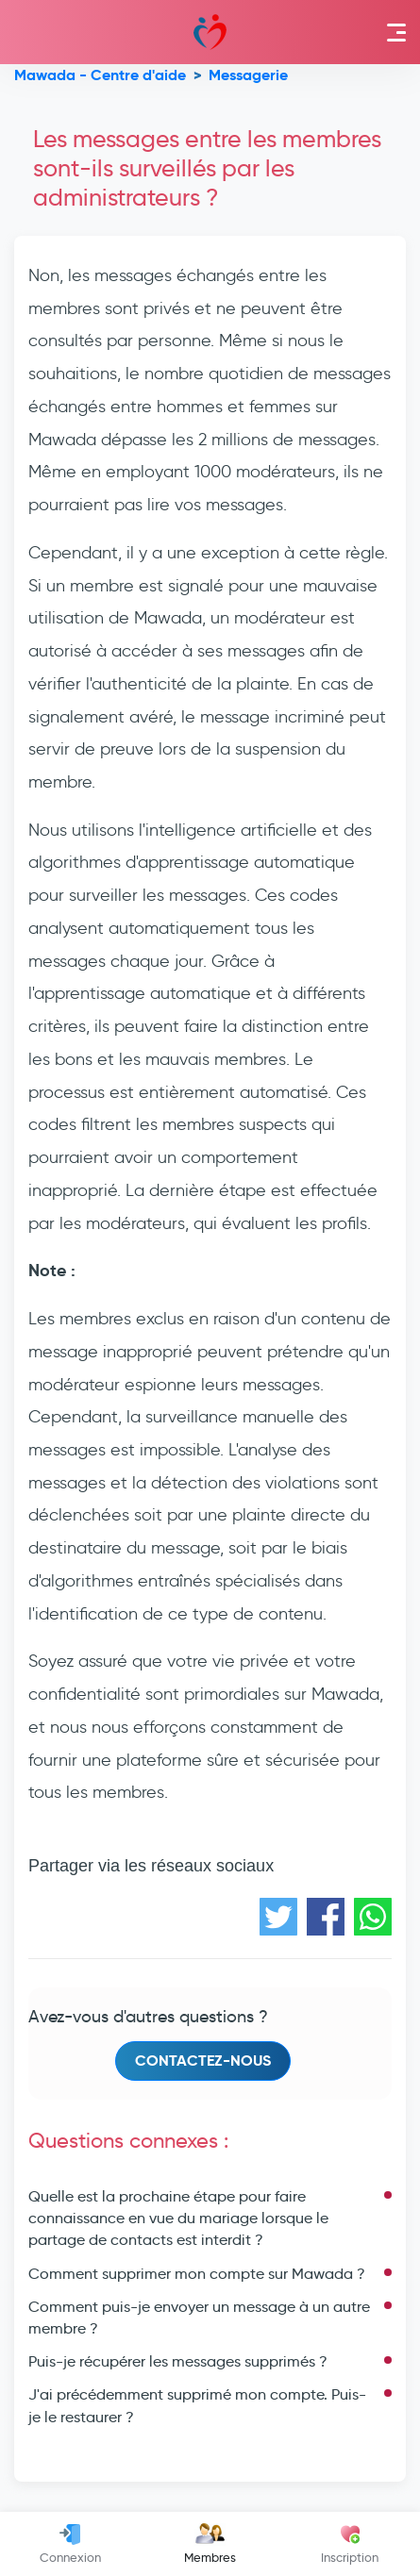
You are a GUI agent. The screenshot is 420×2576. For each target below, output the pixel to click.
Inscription (349, 2544)
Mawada (210, 32)
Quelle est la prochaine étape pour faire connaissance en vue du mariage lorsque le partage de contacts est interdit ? (178, 2218)
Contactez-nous (203, 2060)
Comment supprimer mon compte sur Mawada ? (196, 2274)
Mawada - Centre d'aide (100, 75)
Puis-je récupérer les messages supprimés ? (178, 2361)
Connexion (70, 2544)
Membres (210, 2544)
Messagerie (248, 75)
